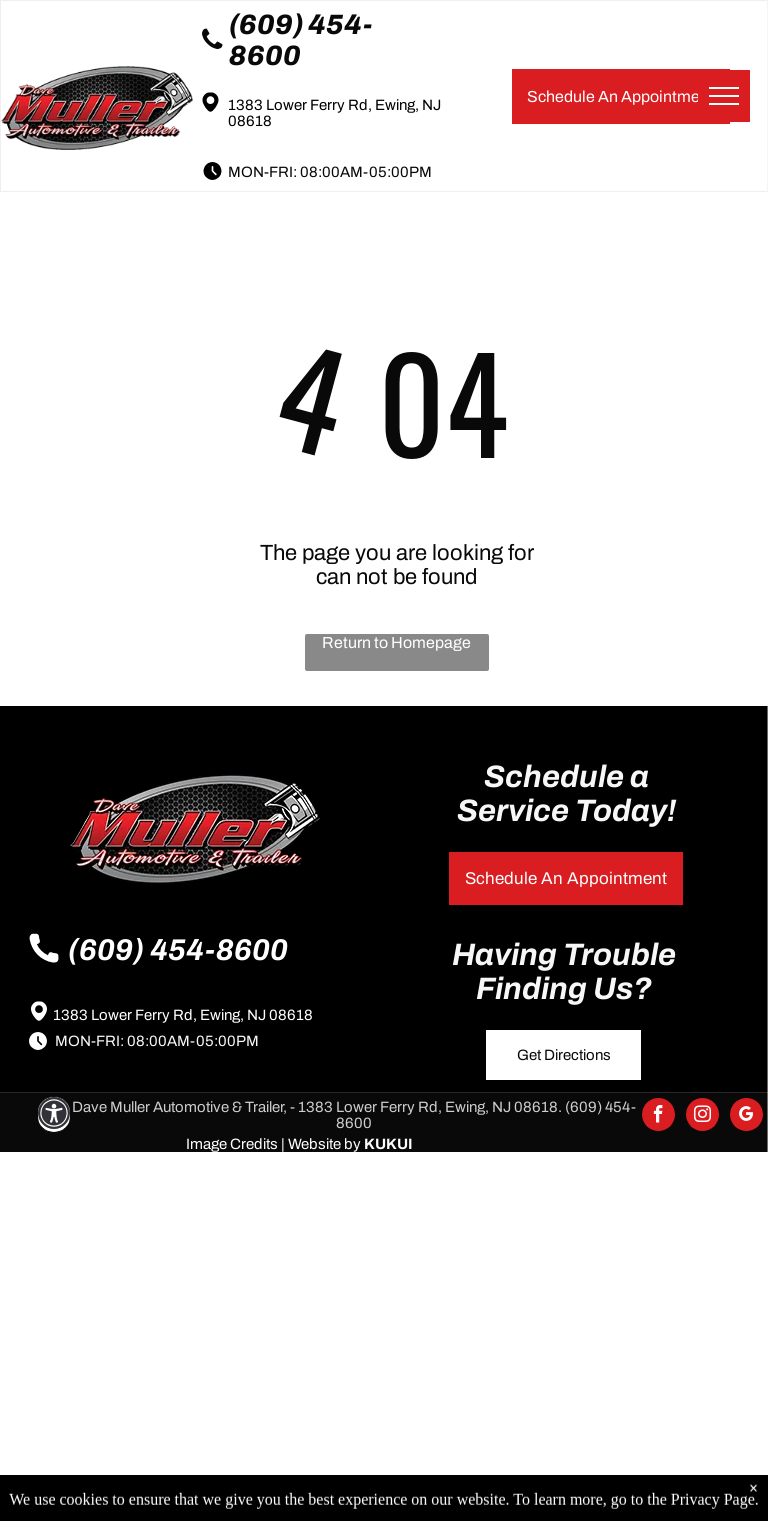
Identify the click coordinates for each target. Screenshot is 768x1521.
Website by (324, 1144)
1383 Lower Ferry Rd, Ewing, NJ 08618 (183, 1015)
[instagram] (702, 1117)
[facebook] (658, 1117)
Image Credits (232, 1144)
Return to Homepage (396, 642)
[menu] (724, 96)
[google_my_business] (746, 1117)
